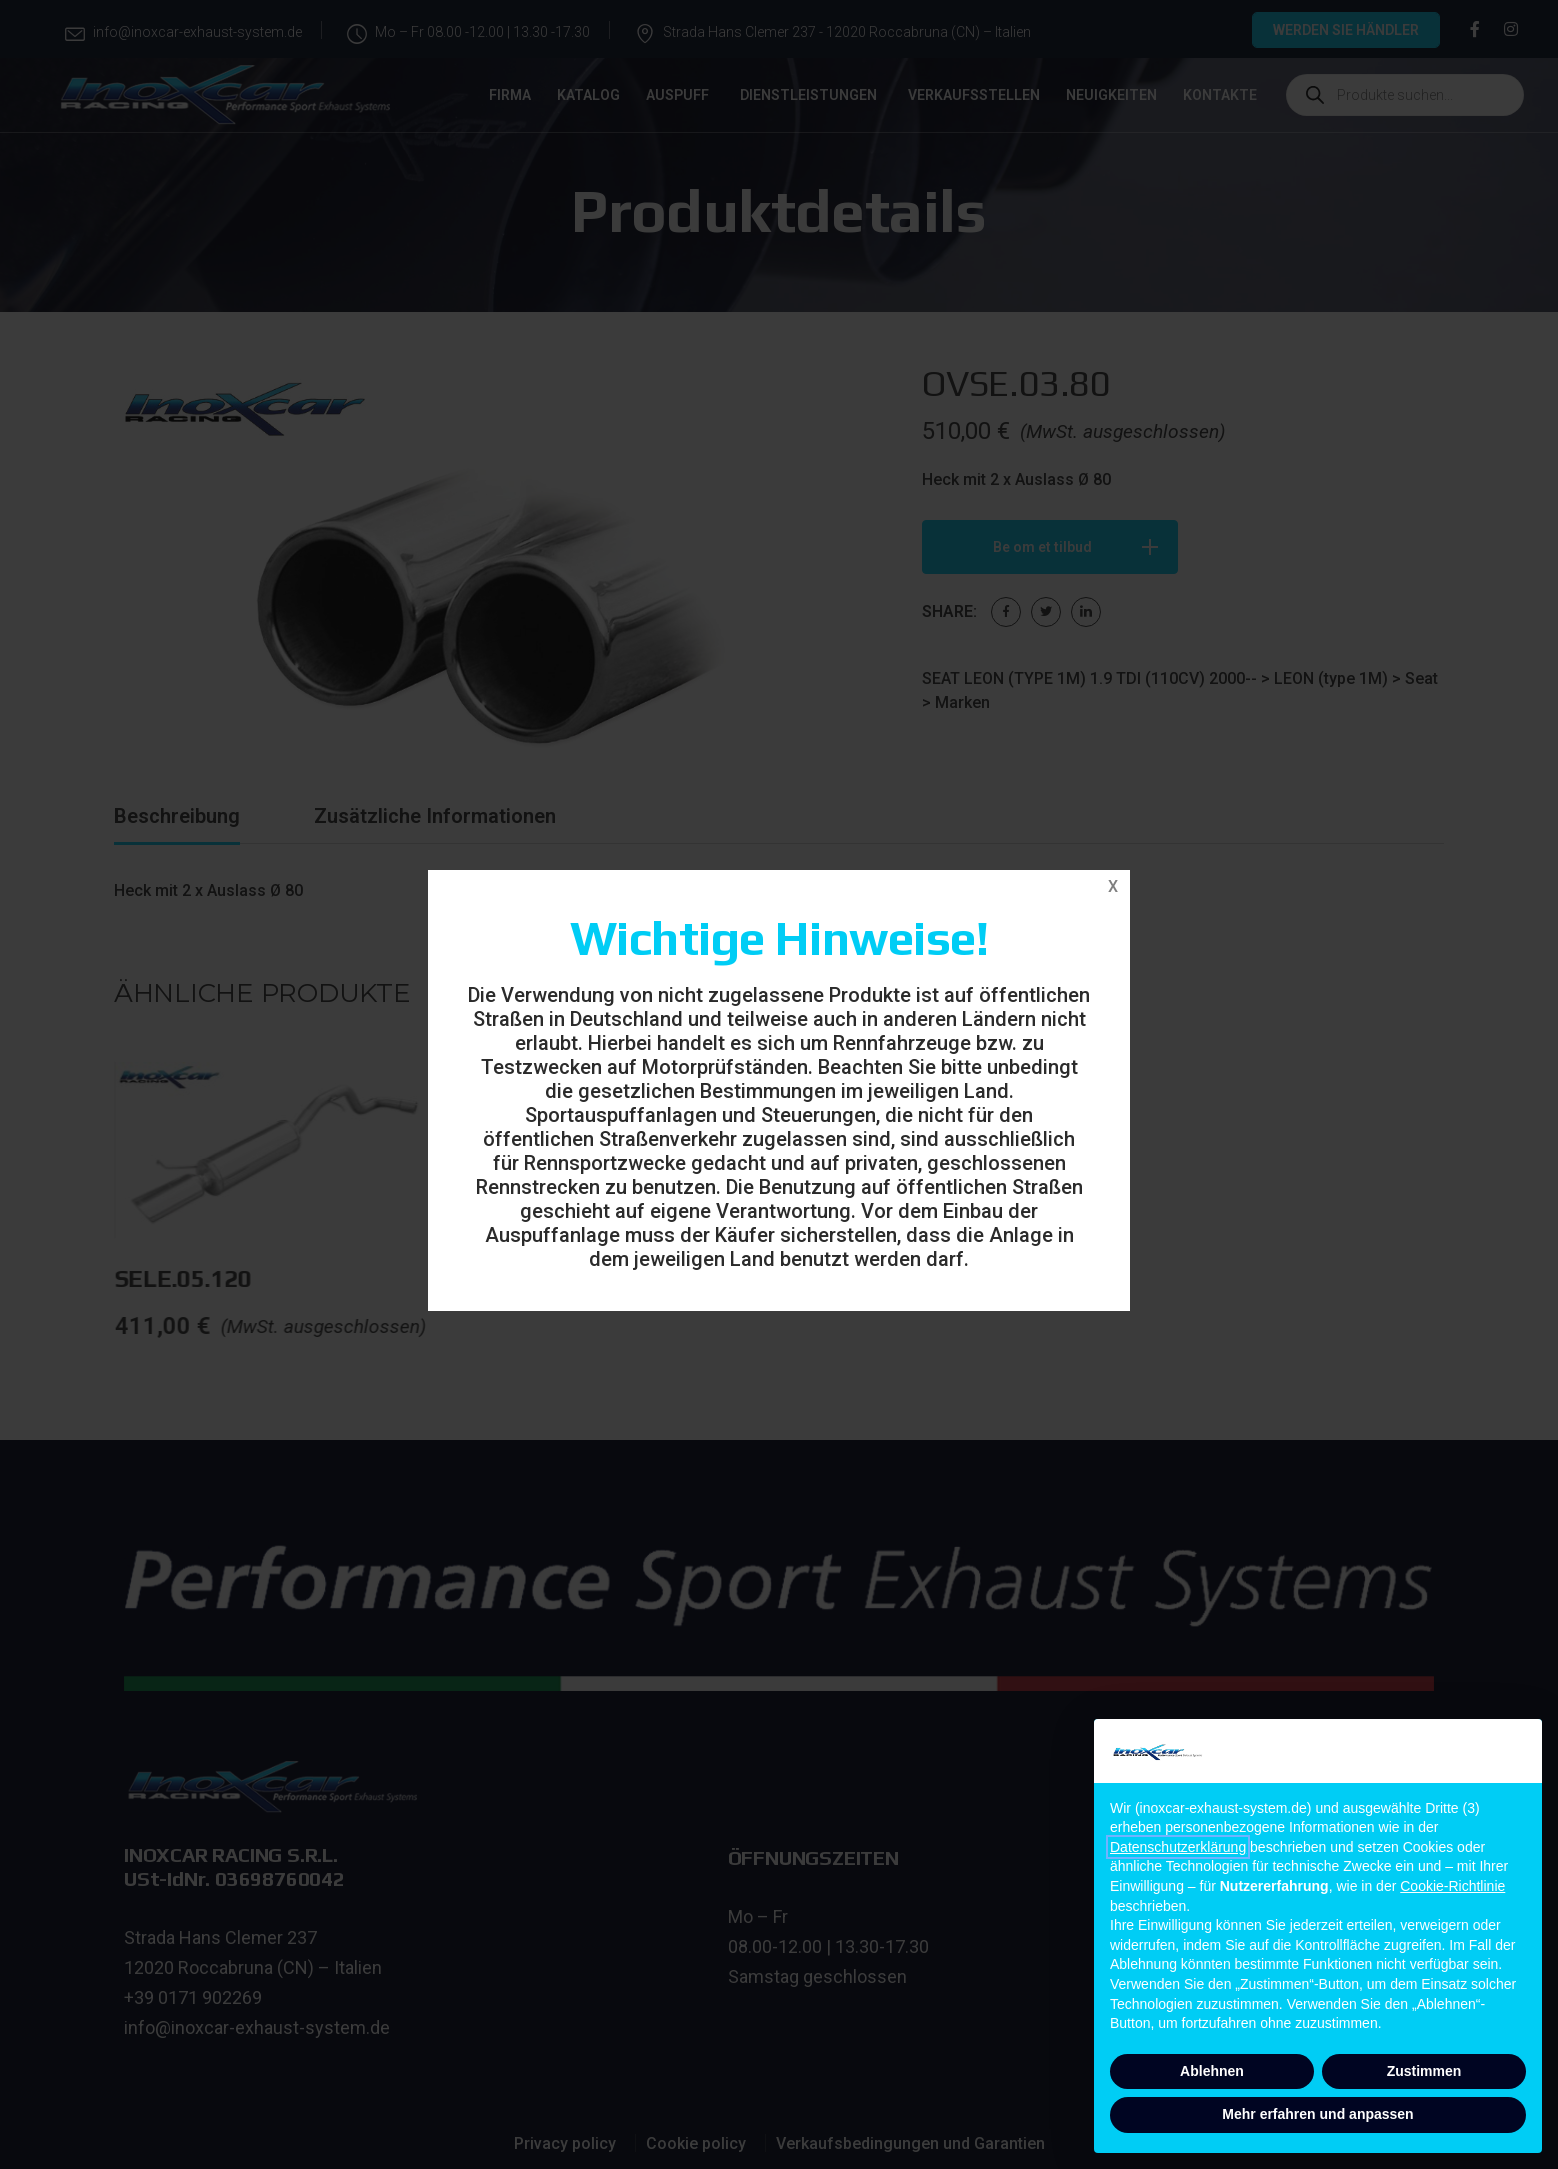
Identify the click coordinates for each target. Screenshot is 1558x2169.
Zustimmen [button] (1424, 2071)
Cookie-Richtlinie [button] (1452, 1886)
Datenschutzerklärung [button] (1178, 1847)
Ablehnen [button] (1212, 2071)
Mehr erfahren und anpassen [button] (1317, 2114)
